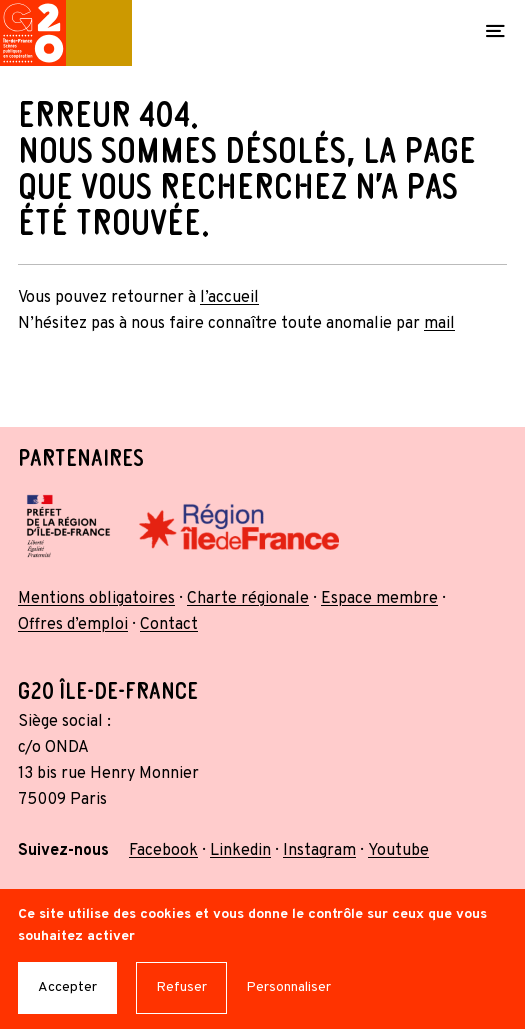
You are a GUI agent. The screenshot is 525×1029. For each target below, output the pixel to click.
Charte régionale (248, 599)
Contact (169, 625)
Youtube (398, 851)
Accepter (67, 987)
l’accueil (229, 298)
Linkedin (240, 851)
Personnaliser (288, 987)
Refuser (181, 987)
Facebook (163, 851)
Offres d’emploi (73, 625)
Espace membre (379, 599)
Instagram (319, 851)
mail (439, 324)
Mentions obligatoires (96, 599)
